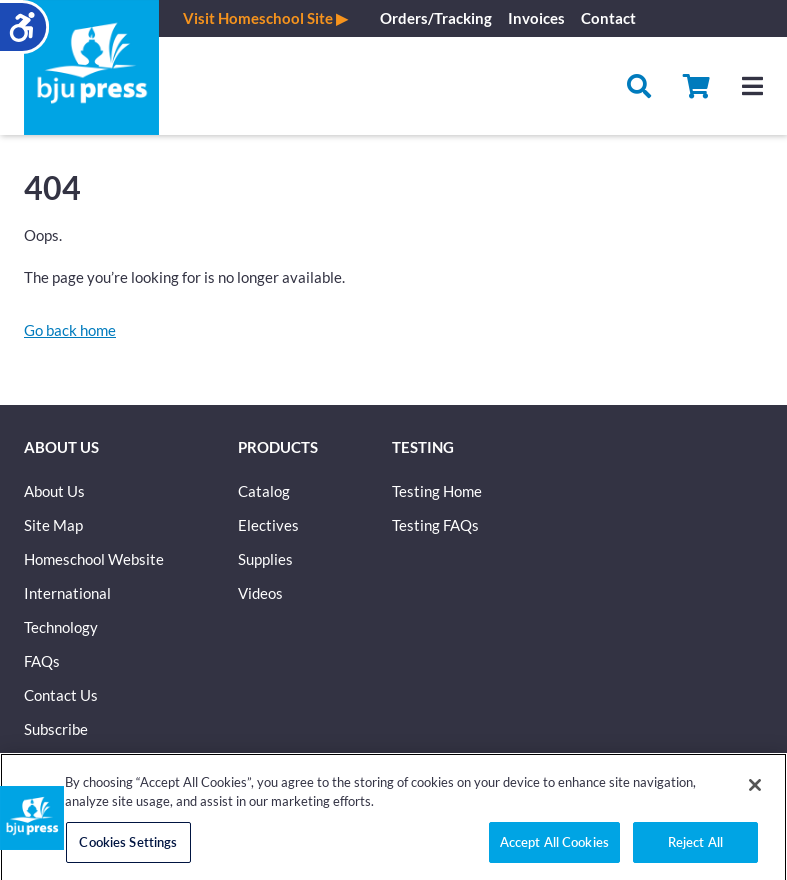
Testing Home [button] (437, 491)
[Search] (639, 86)
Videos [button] (260, 593)
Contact (608, 18)
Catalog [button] (264, 491)
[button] (696, 86)
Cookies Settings (128, 849)
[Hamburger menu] (752, 86)
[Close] (755, 792)
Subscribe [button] (56, 729)
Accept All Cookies (554, 849)
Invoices (536, 18)
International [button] (67, 593)
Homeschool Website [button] (94, 559)
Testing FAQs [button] (435, 525)
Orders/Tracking (436, 18)
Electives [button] (268, 525)
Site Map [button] (53, 525)
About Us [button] (54, 491)
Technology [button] (61, 627)
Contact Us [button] (61, 695)
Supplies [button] (265, 559)
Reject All (695, 849)
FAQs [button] (42, 661)
